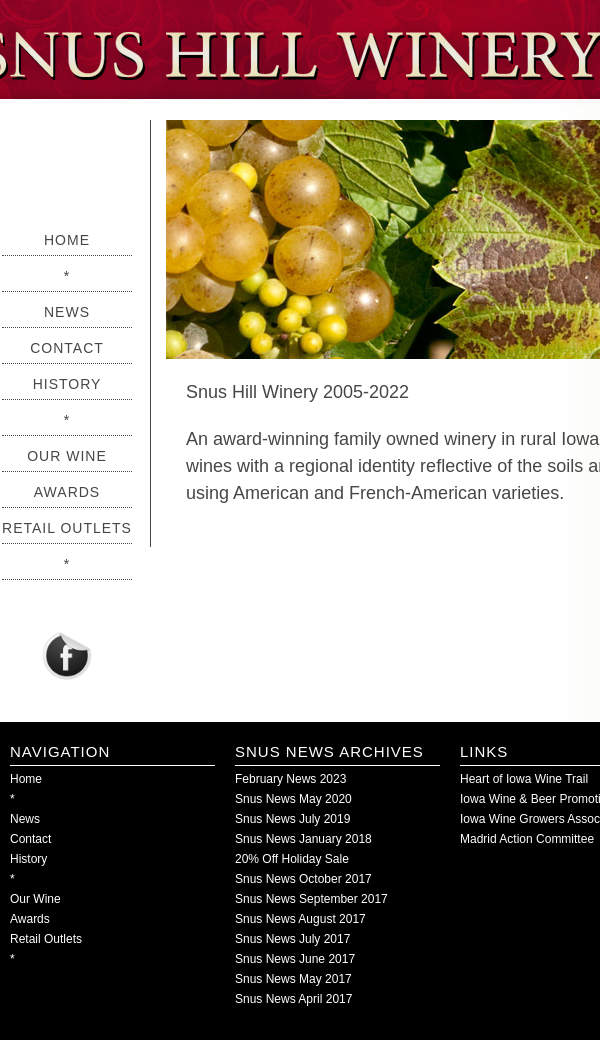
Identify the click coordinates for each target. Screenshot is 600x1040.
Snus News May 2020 (293, 799)
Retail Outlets (67, 528)
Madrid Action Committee (527, 839)
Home (67, 240)
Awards (67, 492)
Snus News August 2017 (300, 919)
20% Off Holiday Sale (292, 859)
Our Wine (67, 456)
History (67, 384)
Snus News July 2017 (292, 939)
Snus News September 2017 (311, 899)
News (67, 312)
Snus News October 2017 (303, 879)
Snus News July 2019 (292, 819)
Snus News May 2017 (293, 979)
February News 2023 (290, 779)
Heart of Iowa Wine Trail (524, 779)
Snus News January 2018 (303, 839)
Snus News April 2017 (293, 999)
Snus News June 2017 (295, 959)
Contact (67, 348)
